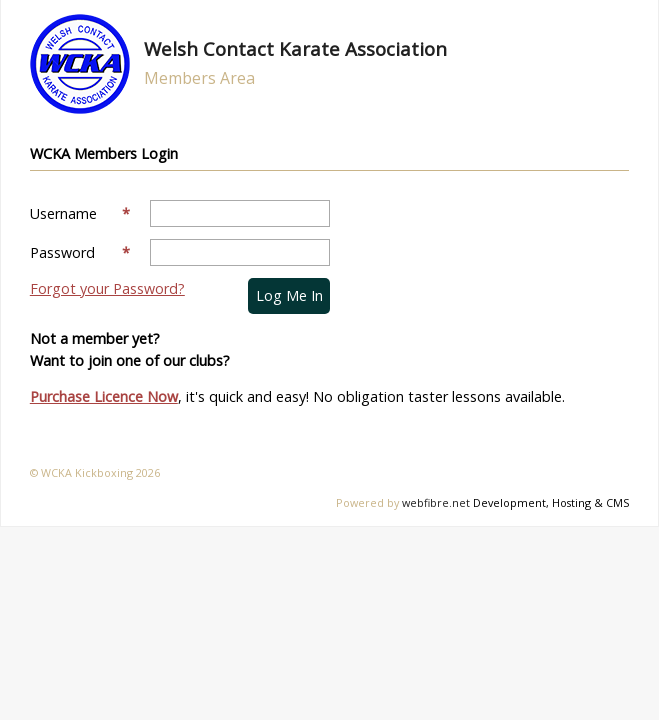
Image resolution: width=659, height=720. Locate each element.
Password (80, 253)
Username (80, 214)
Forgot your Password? (107, 288)
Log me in (289, 295)
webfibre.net (436, 502)
